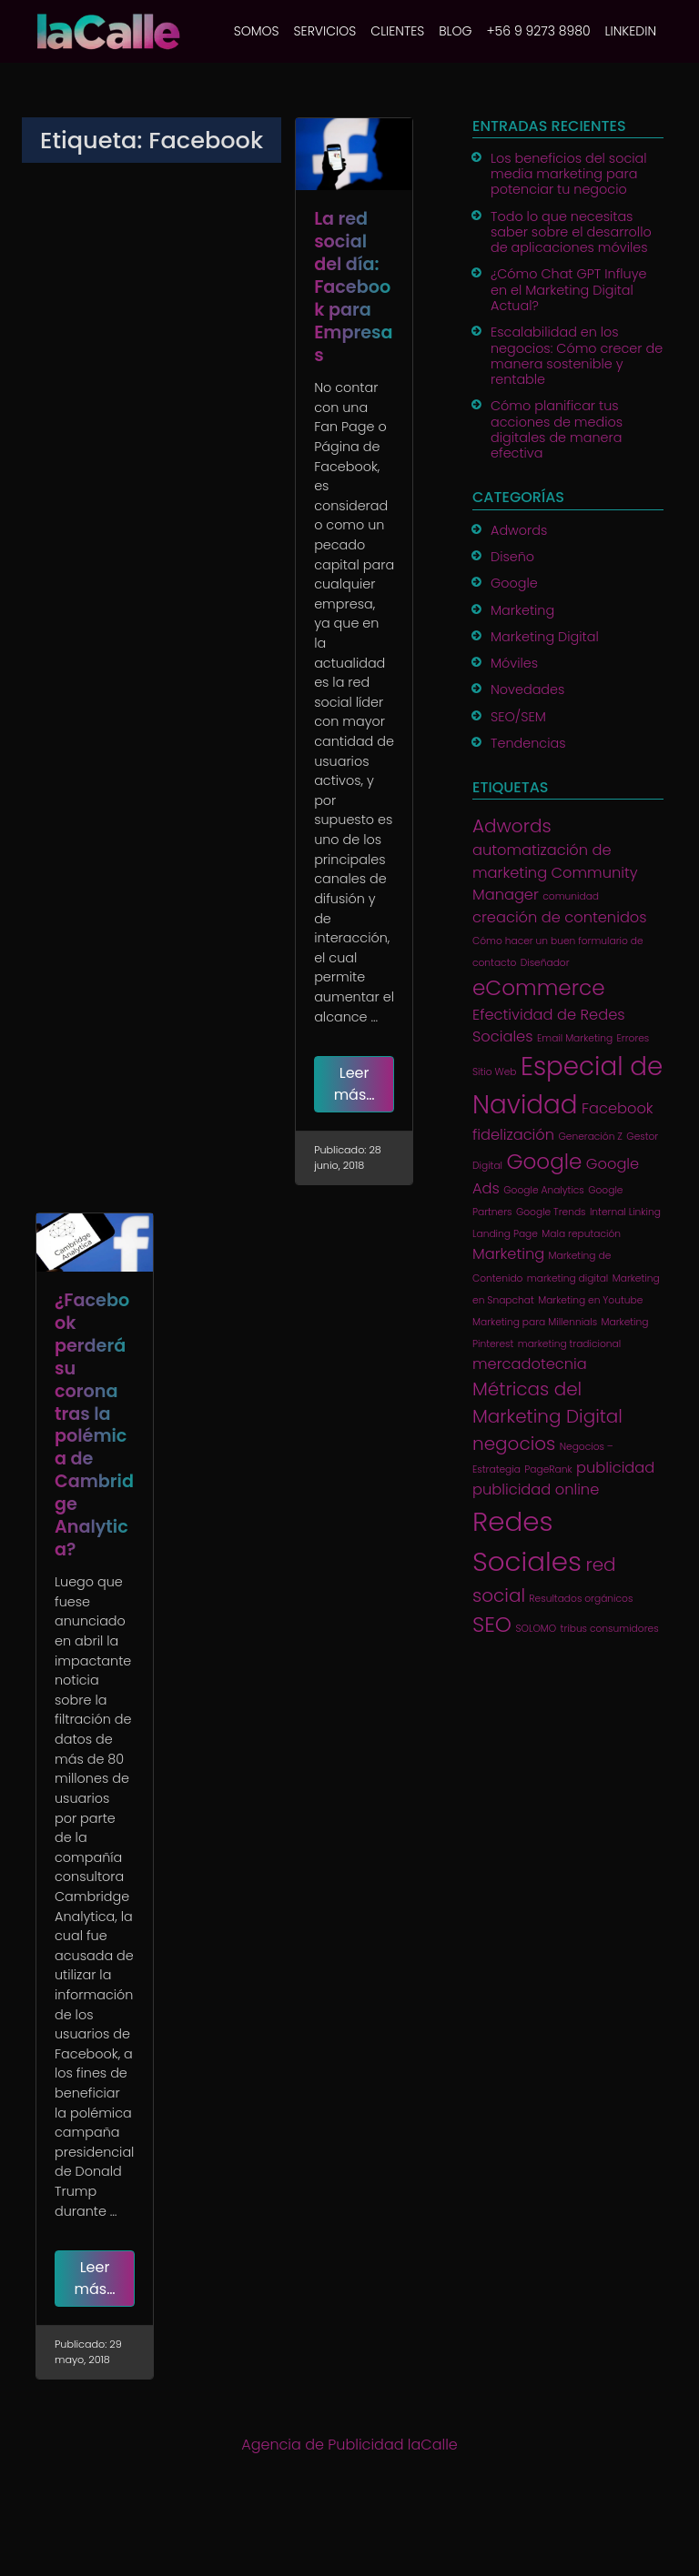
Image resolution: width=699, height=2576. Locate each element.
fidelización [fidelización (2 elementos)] (513, 1134)
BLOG (455, 31)
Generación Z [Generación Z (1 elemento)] (590, 1136)
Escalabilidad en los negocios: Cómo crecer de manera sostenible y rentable (577, 355)
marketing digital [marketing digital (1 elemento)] (567, 1278)
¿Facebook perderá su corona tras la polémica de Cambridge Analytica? (94, 1425)
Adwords (519, 530)
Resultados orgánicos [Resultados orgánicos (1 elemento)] (581, 1598)
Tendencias (528, 743)
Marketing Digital (545, 637)
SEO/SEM (518, 717)
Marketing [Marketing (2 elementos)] (508, 1253)
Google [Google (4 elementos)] (544, 1161)
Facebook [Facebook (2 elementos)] (617, 1108)
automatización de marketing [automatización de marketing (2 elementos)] (542, 861)
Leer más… (354, 1083)
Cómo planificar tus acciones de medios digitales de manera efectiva (557, 429)
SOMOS (256, 31)
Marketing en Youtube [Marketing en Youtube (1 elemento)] (590, 1300)
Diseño (512, 557)
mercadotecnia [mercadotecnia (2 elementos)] (529, 1363)
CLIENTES (397, 31)
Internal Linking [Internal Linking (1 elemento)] (625, 1212)
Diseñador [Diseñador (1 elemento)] (545, 963)
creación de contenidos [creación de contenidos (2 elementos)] (559, 917)
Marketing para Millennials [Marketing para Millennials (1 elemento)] (534, 1322)
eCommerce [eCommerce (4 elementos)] (538, 987)
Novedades (527, 689)
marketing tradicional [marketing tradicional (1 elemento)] (569, 1344)
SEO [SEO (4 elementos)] (492, 1624)
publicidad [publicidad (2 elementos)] (615, 1467)
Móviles (514, 663)
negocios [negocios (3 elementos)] (513, 1443)
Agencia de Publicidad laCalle (349, 2444)
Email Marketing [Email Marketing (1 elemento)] (575, 1038)
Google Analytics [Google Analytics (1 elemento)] (543, 1190)
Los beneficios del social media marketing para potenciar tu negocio (569, 174)
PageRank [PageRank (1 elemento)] (548, 1469)
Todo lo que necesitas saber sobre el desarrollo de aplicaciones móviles (571, 232)
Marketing (522, 610)
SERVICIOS (325, 31)
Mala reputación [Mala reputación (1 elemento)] (581, 1234)
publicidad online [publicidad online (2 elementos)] (535, 1489)
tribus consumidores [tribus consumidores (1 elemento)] (610, 1628)
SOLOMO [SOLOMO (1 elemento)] (535, 1628)
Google (514, 583)
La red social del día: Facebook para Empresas (353, 286)
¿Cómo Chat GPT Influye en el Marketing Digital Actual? (569, 290)
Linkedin (630, 31)
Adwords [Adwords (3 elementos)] (512, 826)
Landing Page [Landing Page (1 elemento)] (505, 1234)
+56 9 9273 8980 (538, 31)
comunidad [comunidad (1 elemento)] (570, 896)
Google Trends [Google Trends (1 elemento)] (551, 1212)
